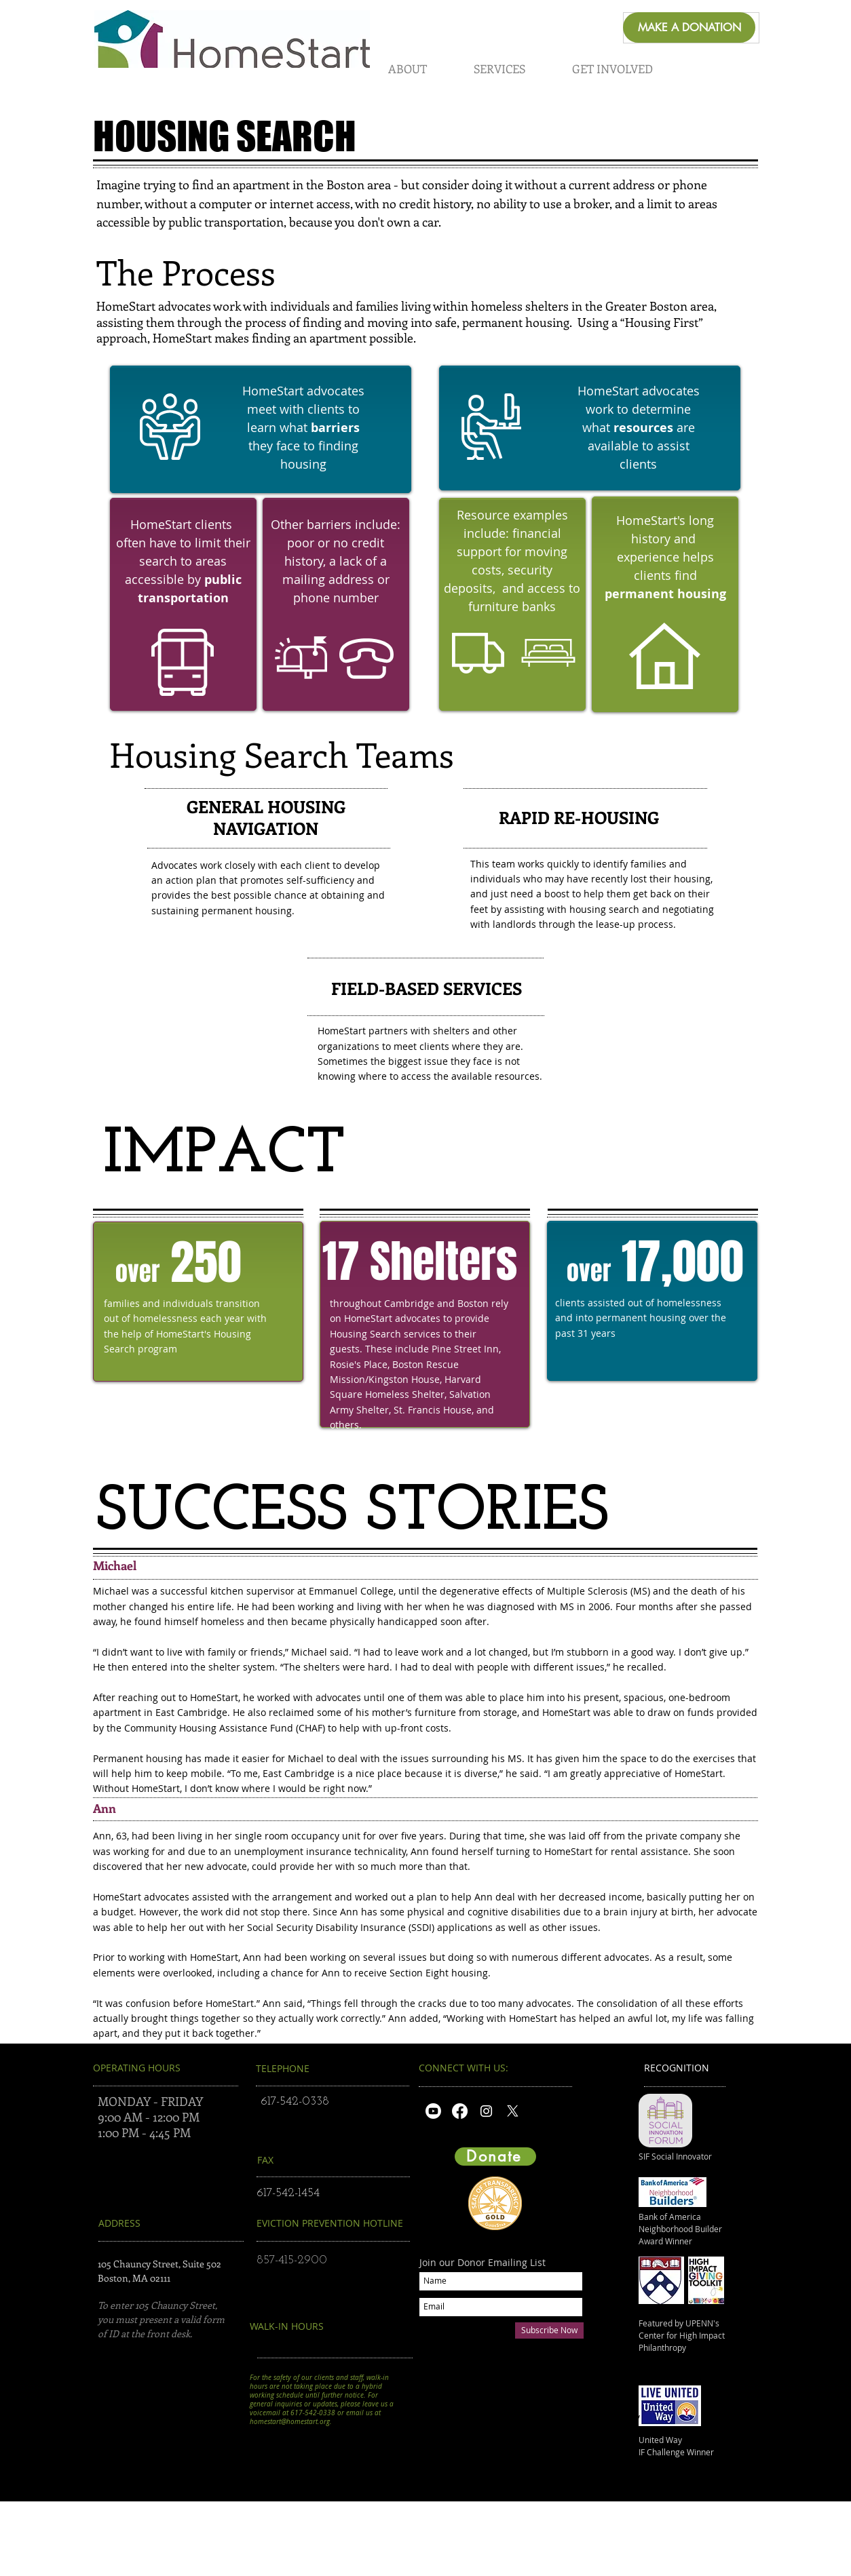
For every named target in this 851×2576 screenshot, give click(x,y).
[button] (407, 68)
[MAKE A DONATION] (689, 27)
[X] (513, 2111)
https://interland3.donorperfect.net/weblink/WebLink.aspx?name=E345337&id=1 (538, 2425)
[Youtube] (433, 2111)
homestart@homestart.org (290, 2421)
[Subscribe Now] (549, 2330)
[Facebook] (460, 2111)
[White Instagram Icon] (486, 2111)
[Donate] (495, 2156)
